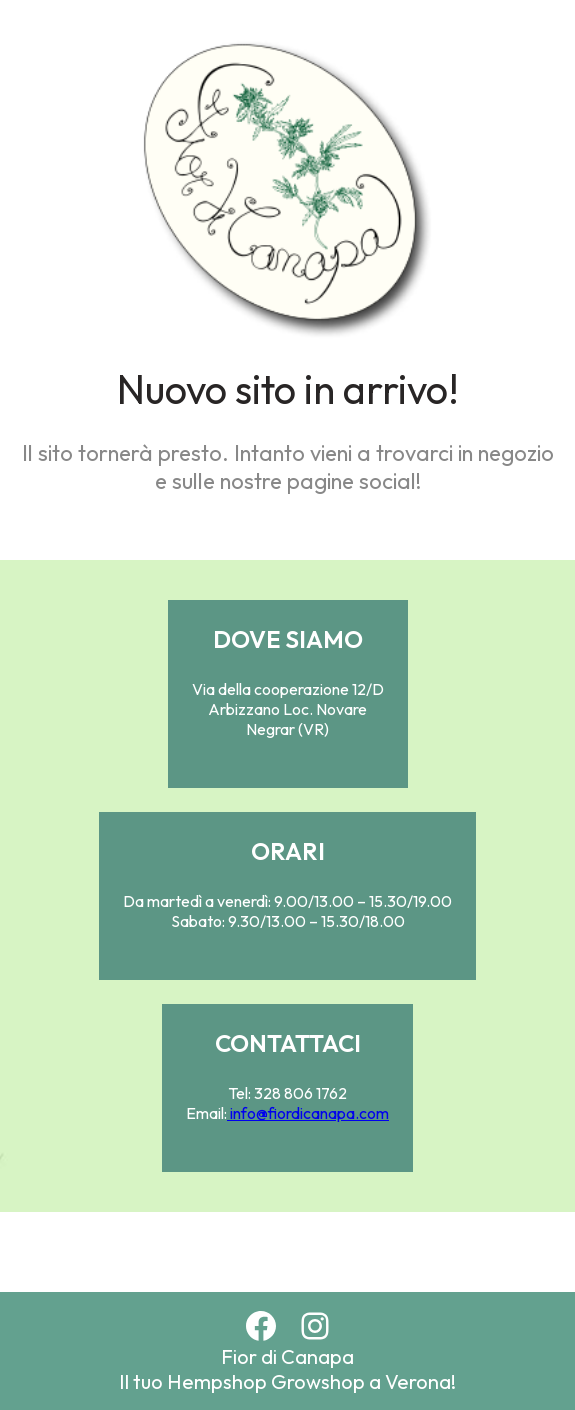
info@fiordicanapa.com (308, 1113)
